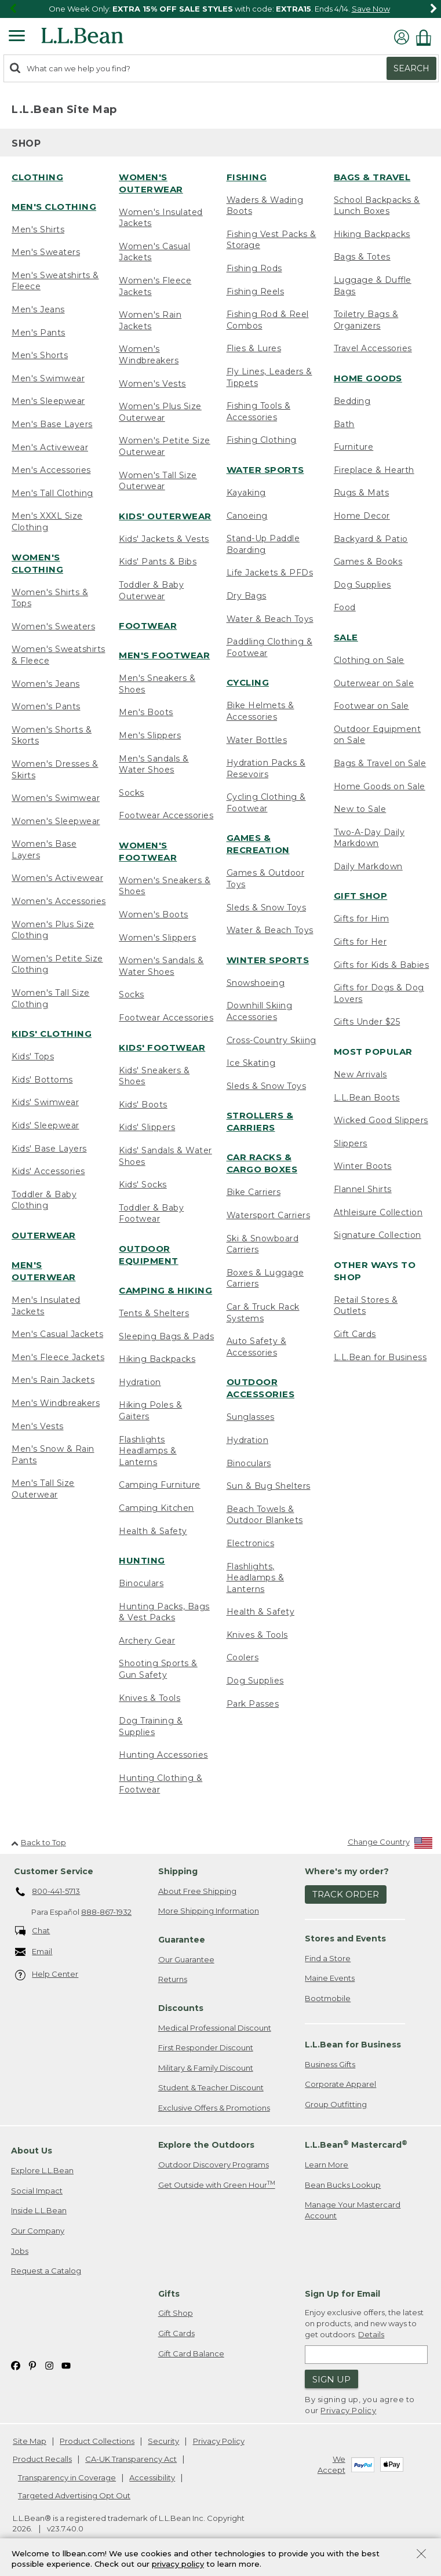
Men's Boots (146, 712)
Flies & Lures (254, 348)
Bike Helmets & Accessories (260, 711)
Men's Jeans (38, 309)
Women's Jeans (46, 684)
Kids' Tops (33, 1056)
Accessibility (152, 2477)
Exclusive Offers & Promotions (214, 2107)
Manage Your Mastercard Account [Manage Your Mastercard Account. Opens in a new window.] (352, 2210)
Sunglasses (251, 1417)
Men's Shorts (40, 355)
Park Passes (253, 1704)
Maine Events (330, 1978)
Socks (131, 793)
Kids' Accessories (48, 1171)
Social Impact (37, 2190)
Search (411, 68)
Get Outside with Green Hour (216, 2184)
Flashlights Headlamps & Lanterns (148, 1450)
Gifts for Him (361, 918)
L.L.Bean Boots (367, 1097)
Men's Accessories (51, 470)
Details (371, 2334)
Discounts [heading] (180, 2008)
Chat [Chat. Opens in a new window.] (32, 1931)
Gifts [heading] (169, 2294)
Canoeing (247, 516)
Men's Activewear (50, 447)
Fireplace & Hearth (374, 470)
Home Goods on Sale (379, 786)
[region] (220, 9)
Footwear (148, 625)
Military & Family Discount (205, 2067)
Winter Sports (268, 959)
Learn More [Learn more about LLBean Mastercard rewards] (326, 2164)
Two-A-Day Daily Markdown (369, 838)
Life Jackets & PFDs (270, 572)
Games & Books (368, 561)
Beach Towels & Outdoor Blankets (265, 1515)
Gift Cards (355, 1334)
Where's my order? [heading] (347, 1871)
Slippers (350, 1143)
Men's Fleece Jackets (58, 1357)
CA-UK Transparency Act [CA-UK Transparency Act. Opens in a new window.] (131, 2459)
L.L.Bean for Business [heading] (353, 2044)
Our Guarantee (186, 1959)
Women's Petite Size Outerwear (164, 446)
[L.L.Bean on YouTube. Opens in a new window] (66, 2364)
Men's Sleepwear (48, 401)
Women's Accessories (59, 901)
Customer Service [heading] (53, 1871)
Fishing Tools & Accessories (259, 411)
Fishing (247, 177)
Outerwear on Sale (374, 683)
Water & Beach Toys (270, 619)
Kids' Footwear (162, 1047)
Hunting (142, 1560)
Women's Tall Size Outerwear (158, 481)
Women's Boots (153, 914)
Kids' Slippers (147, 1127)
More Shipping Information (208, 1910)
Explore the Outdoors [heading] (206, 2145)
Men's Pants (38, 332)
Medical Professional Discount (214, 2027)
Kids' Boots (143, 1104)
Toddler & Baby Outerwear (151, 591)
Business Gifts (330, 2064)
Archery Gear (147, 1640)
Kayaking (246, 492)
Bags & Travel (372, 177)
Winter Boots (363, 1166)
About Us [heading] (31, 2150)
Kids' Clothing (52, 1033)
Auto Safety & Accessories (257, 1347)
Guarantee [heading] (181, 1939)
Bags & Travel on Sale (380, 763)
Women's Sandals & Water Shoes (161, 966)
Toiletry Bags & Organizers (366, 320)
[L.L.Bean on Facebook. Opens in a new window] (15, 2364)
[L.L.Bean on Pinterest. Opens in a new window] (32, 2364)
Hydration (140, 1382)
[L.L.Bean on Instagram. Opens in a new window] (49, 2364)
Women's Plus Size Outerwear (160, 412)
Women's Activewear (57, 878)
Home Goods (368, 378)
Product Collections (97, 2441)
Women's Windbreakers (148, 355)
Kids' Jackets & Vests (164, 539)
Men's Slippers (150, 735)
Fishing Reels (256, 291)
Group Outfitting (336, 2104)
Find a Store (328, 1958)
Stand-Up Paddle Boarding (263, 544)
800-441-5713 (48, 1892)
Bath (344, 424)
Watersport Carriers (269, 1215)
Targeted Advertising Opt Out (74, 2495)
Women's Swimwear (56, 798)
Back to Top (38, 1842)
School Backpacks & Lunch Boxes (377, 206)
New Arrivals (360, 1074)
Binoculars (141, 1583)
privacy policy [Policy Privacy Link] (178, 2564)
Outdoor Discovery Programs (213, 2164)
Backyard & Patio (371, 539)
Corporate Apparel (340, 2084)
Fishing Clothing (262, 440)
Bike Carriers (254, 1192)
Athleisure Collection (378, 1212)
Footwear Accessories (166, 815)
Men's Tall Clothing (52, 493)
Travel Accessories (373, 348)
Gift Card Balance (191, 2353)
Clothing (37, 177)
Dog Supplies (255, 1680)
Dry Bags (247, 596)
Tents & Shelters (154, 1313)
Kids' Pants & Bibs (157, 561)
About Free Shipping (197, 1891)
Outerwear (44, 1235)
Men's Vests (38, 1426)
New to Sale (360, 809)
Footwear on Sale (371, 706)
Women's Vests (152, 383)
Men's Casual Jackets (57, 1334)
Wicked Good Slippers (381, 1120)
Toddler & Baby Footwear (151, 1214)
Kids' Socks (143, 1184)
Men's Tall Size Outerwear (43, 1489)
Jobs (19, 2251)
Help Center (47, 1974)
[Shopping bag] (426, 37)
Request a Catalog (46, 2270)
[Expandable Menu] (17, 37)
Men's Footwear (164, 655)
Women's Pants (46, 706)
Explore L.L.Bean (42, 2170)
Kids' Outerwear (165, 516)
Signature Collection (377, 1235)
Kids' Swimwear (45, 1102)
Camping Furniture (160, 1485)
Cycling (248, 682)
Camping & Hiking (165, 1290)
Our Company (37, 2230)
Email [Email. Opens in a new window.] (34, 1952)
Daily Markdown (368, 866)
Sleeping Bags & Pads (166, 1336)
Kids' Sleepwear (45, 1125)
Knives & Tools (149, 1698)
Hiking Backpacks (157, 1359)
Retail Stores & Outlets (366, 1306)
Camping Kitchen (156, 1508)
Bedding (352, 401)
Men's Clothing (54, 206)
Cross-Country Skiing (271, 1040)
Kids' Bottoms (42, 1079)
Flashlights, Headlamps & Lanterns (256, 1577)
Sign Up (331, 2379)
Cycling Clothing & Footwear (266, 803)
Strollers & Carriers (260, 1121)
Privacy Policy (348, 2410)
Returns (172, 1979)
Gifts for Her (360, 942)
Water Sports (265, 469)
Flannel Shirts (363, 1189)
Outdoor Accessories (261, 1388)
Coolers (243, 1657)
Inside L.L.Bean (39, 2210)
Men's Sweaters (46, 252)
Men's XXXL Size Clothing (47, 522)
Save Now (371, 8)
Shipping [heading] (178, 1871)
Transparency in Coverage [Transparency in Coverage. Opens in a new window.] (67, 2477)
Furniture (354, 447)
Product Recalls (42, 2459)
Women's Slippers (157, 937)
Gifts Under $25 (367, 1021)
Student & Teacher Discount (211, 2087)
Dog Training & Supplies (151, 1726)
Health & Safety (153, 1531)
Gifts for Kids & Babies (381, 965)
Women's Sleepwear (56, 821)
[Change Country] (390, 1844)
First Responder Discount (205, 2047)
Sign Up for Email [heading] (342, 2294)
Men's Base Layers (52, 424)
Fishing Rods (254, 268)
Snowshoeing (256, 983)
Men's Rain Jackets (53, 1380)
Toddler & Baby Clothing (44, 1200)
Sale (346, 637)
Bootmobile (328, 1998)
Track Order (345, 1894)
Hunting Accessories (163, 1755)
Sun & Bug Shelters (269, 1486)
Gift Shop (361, 895)
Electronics (251, 1543)
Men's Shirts (38, 229)
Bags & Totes (362, 257)
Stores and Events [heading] (345, 1938)
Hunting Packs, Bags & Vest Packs (164, 1612)
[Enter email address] (366, 2354)
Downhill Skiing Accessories (260, 1011)
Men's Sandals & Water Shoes (154, 764)
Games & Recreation (258, 843)
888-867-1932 (106, 1911)
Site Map (29, 2441)
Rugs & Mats (361, 492)
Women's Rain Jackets (150, 320)
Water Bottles (257, 740)
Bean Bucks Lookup (343, 2184)
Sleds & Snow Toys (267, 907)
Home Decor (362, 516)
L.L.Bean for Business (380, 1357)
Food (345, 607)
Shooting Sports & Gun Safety (158, 1669)
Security (163, 2441)
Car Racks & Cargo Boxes (262, 1163)
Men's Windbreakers (56, 1403)
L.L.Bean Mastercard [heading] (356, 2144)
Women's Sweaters (53, 626)
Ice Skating (251, 1063)
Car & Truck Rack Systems (263, 1313)
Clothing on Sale (369, 660)
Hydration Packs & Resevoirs (266, 768)
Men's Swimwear (48, 378)
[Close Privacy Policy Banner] (421, 2555)
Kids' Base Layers (49, 1148)
